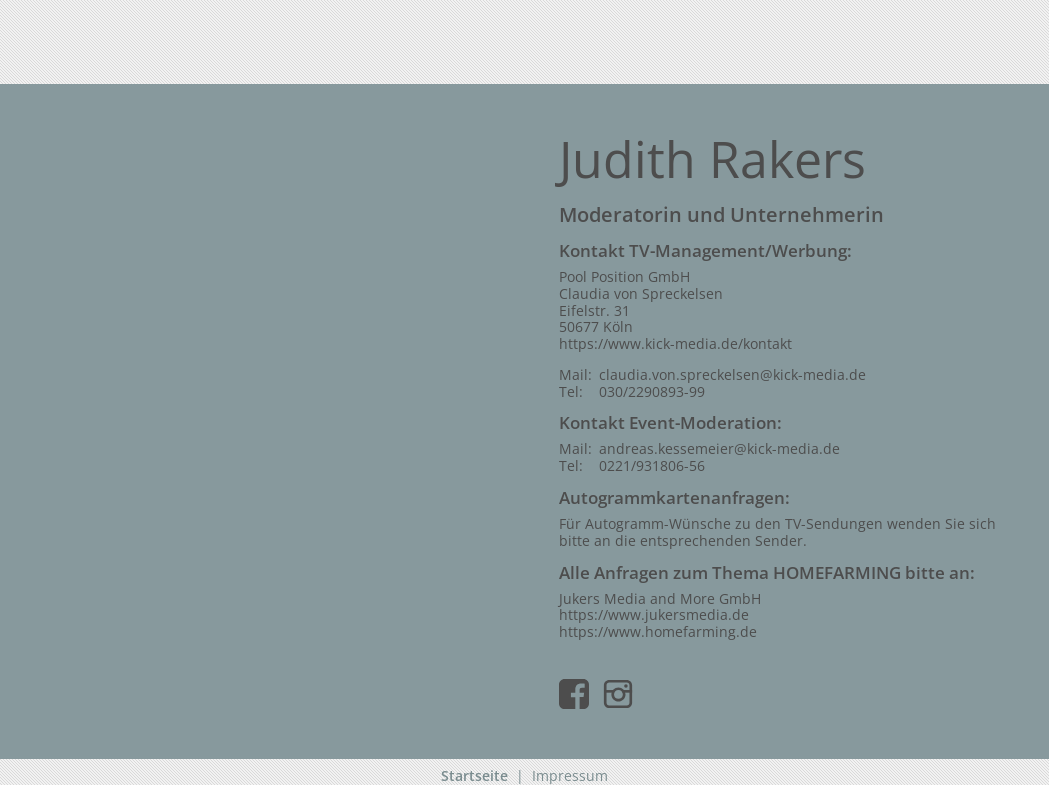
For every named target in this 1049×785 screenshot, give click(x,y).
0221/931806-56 (652, 465)
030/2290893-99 (652, 391)
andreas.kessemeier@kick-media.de (719, 448)
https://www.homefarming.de (658, 631)
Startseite (474, 775)
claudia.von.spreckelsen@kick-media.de (732, 374)
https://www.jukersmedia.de (654, 614)
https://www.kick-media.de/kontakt (675, 343)
